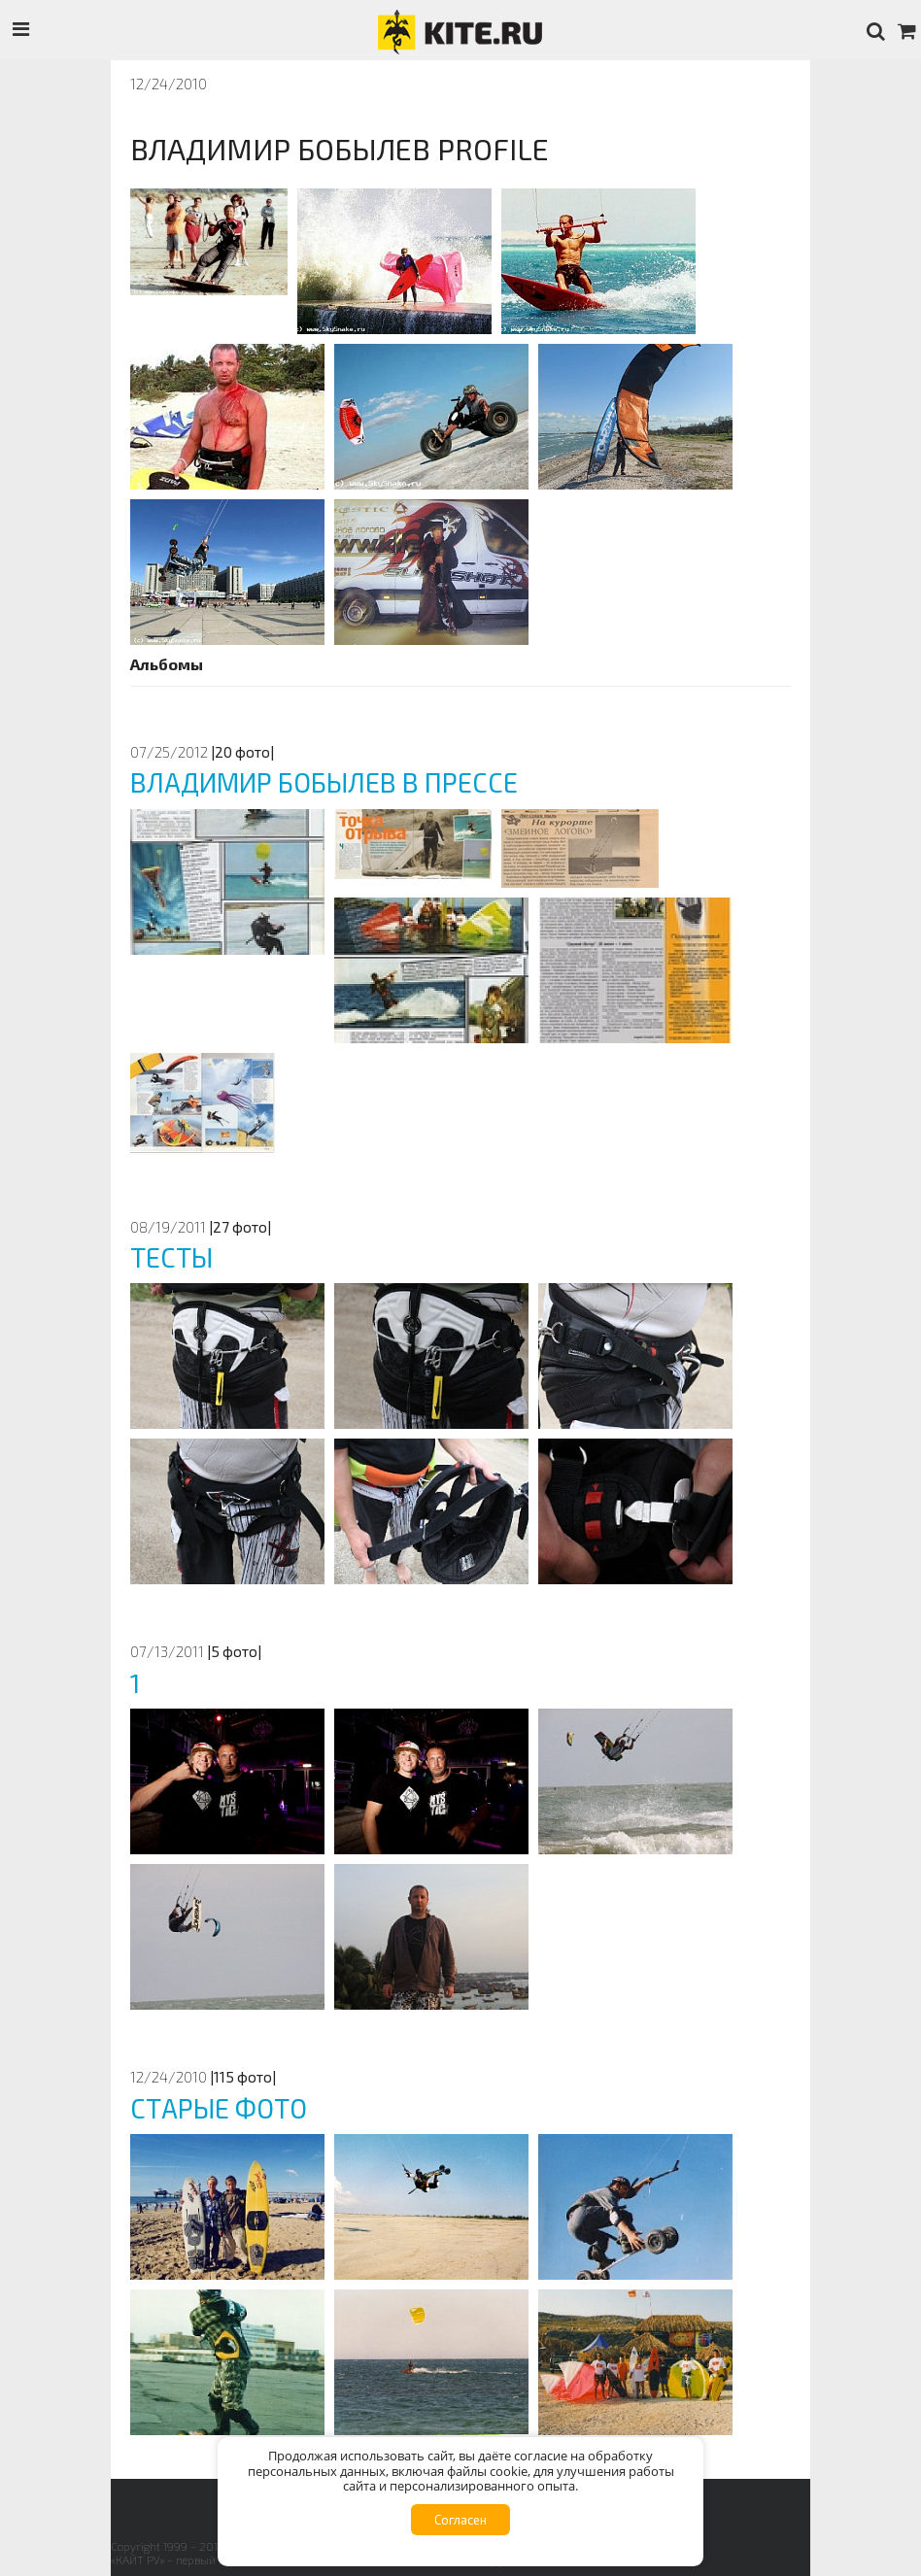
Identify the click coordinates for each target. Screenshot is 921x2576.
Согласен (460, 2519)
